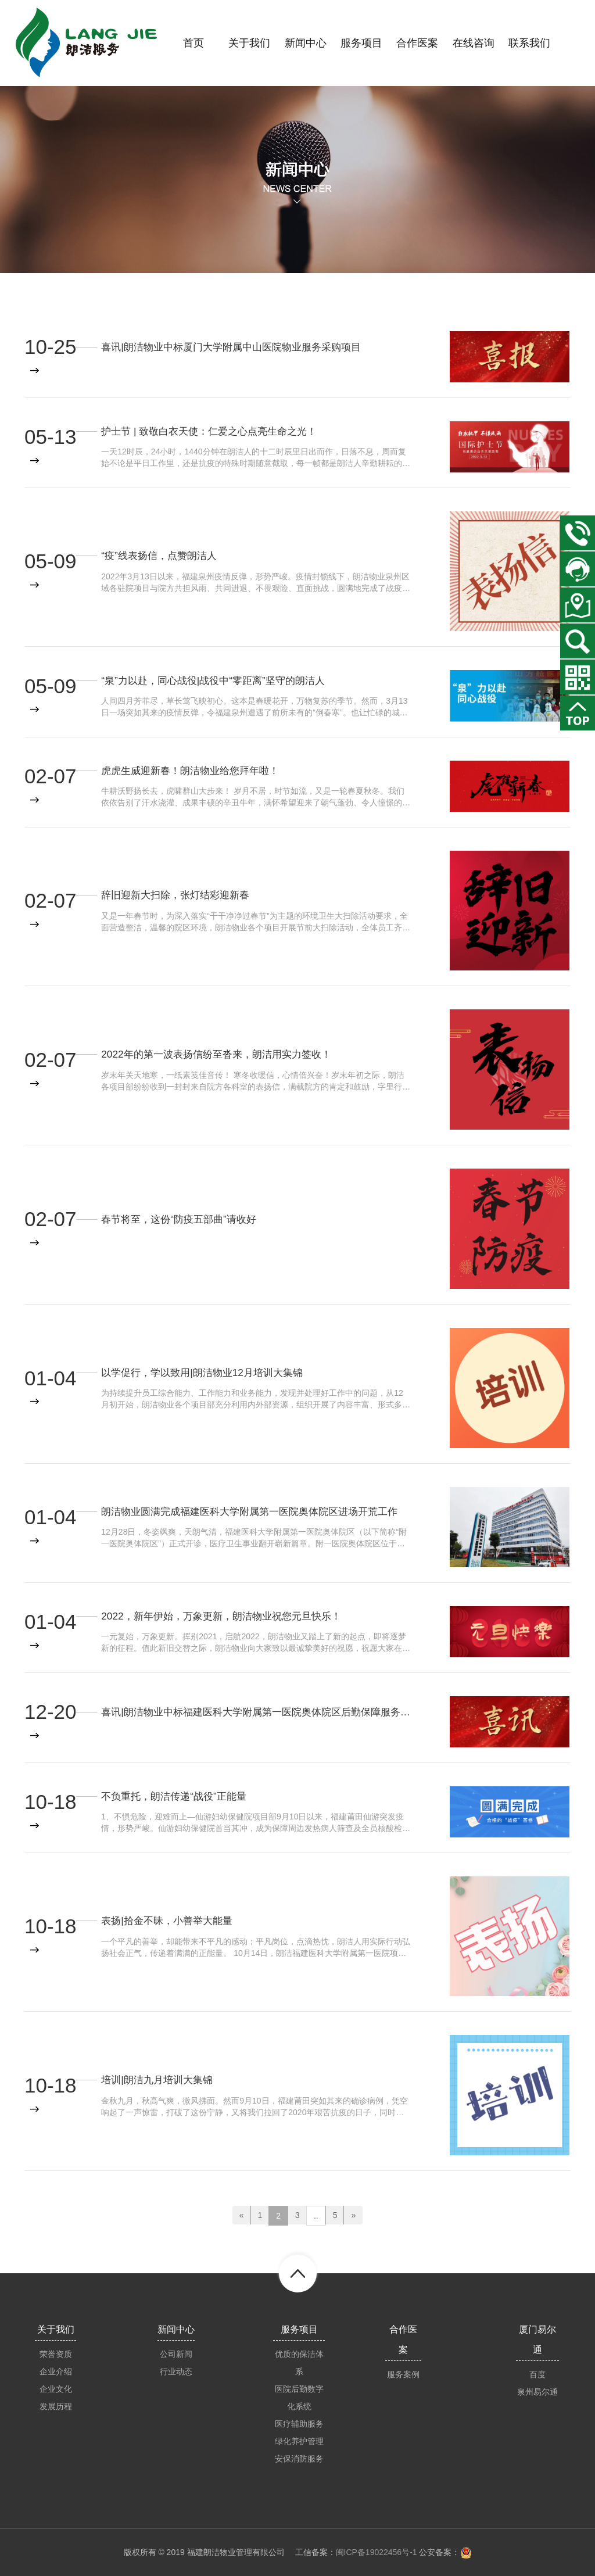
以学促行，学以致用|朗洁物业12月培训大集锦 (207, 1372)
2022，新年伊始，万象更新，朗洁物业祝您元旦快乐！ (227, 1615)
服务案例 (403, 2374)
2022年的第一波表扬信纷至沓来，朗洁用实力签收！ (222, 1053)
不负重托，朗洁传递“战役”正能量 (178, 1795)
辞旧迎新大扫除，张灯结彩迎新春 (179, 895)
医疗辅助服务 (299, 2423)
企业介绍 (56, 2371)
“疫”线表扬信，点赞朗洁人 (162, 555)
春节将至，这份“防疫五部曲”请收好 (183, 1218)
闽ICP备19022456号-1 (376, 2552)
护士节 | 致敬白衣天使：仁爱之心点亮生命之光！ (215, 430)
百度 (537, 2374)
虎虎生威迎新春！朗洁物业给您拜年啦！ (195, 770)
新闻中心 (176, 2329)
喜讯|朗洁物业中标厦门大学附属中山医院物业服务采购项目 (238, 346)
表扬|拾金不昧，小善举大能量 (170, 1920)
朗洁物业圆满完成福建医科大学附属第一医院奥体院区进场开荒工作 (255, 1511)
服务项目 (299, 2329)
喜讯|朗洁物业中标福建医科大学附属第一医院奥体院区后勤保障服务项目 (255, 1711)
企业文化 (56, 2389)
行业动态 (176, 2371)
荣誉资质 (56, 2354)
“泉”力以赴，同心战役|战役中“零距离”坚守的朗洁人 (219, 680)
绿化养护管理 (299, 2441)
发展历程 (56, 2406)
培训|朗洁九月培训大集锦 (160, 2079)
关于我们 (55, 2329)
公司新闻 (176, 2354)
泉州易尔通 (537, 2391)
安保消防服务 (299, 2458)
